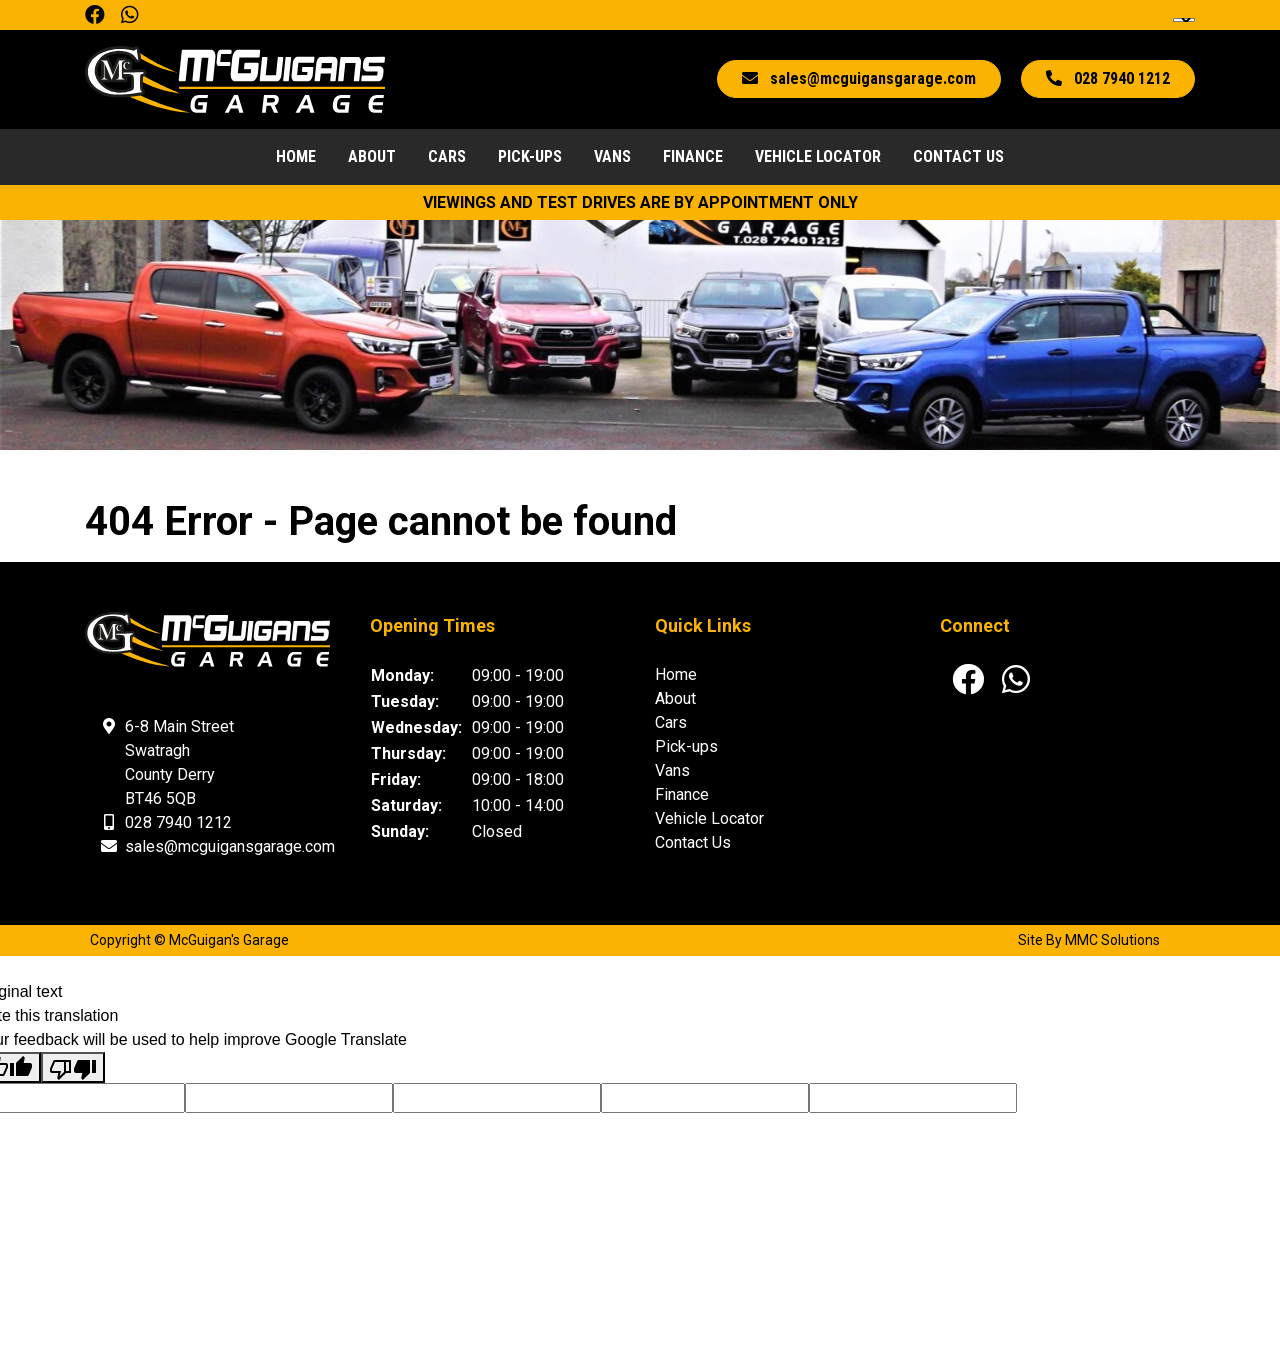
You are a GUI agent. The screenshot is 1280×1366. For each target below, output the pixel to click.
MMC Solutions (1112, 940)
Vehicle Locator (818, 156)
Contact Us (958, 156)
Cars (447, 156)
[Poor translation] (73, 1067)
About (372, 156)
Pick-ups (530, 156)
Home (296, 156)
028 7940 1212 (178, 822)
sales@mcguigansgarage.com (230, 846)
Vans (612, 156)
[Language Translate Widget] (1184, 20)
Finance (693, 156)
